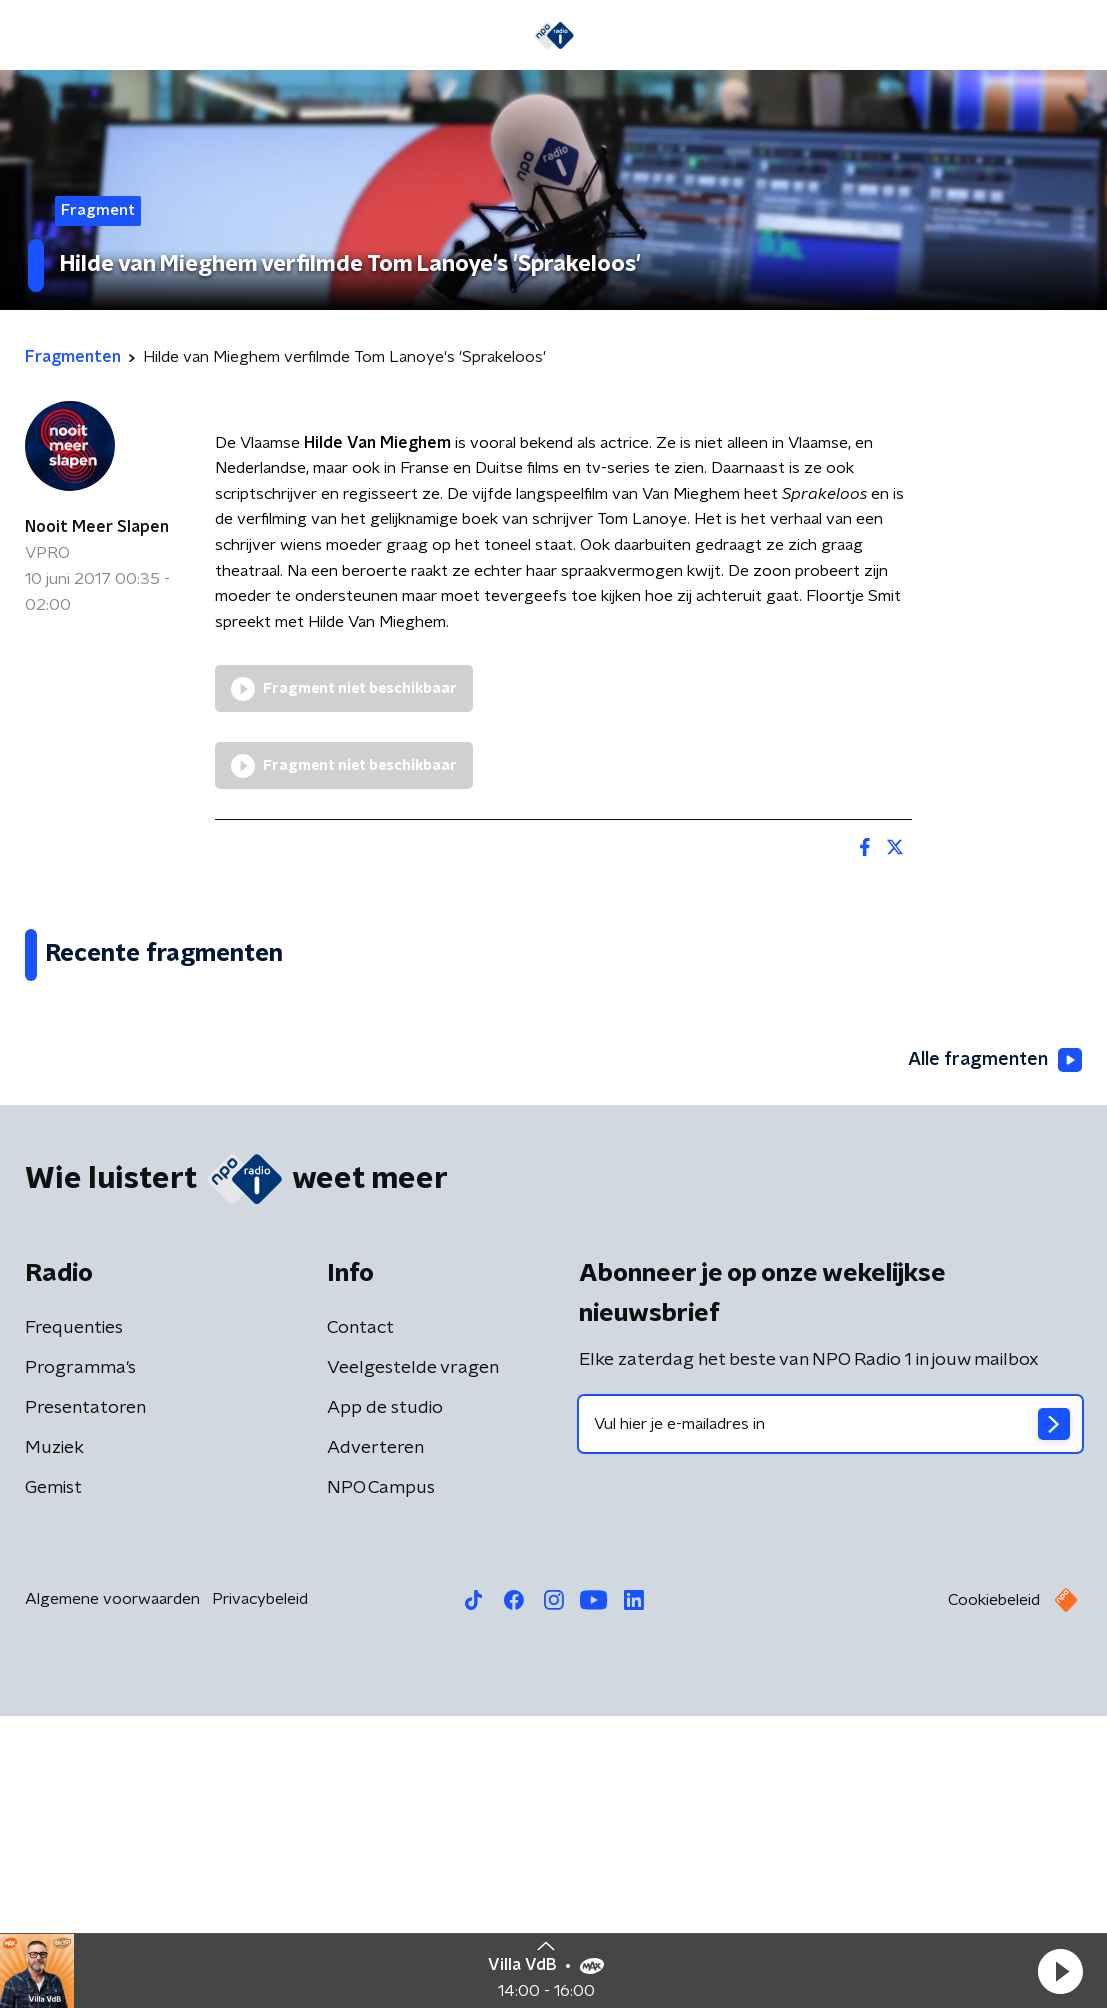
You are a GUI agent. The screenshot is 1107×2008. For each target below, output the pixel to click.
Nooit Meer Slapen (97, 527)
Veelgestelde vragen (413, 1660)
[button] (1060, 1971)
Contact (360, 1620)
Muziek (54, 1740)
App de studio (385, 1700)
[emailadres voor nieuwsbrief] (831, 1716)
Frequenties (74, 1620)
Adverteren (375, 1740)
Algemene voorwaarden (112, 1891)
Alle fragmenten (995, 1352)
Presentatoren (85, 1700)
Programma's (80, 1660)
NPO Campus (381, 1780)
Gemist (53, 1780)
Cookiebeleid (994, 1892)
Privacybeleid (260, 1891)
